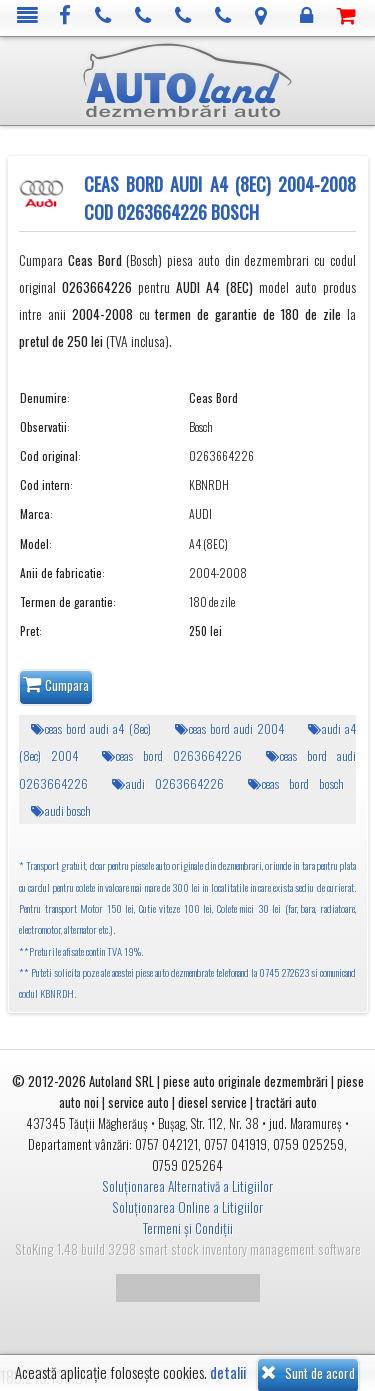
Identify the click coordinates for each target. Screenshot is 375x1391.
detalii (228, 1372)
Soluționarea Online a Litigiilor (187, 1207)
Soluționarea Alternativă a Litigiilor (187, 1186)
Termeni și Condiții (188, 1228)
